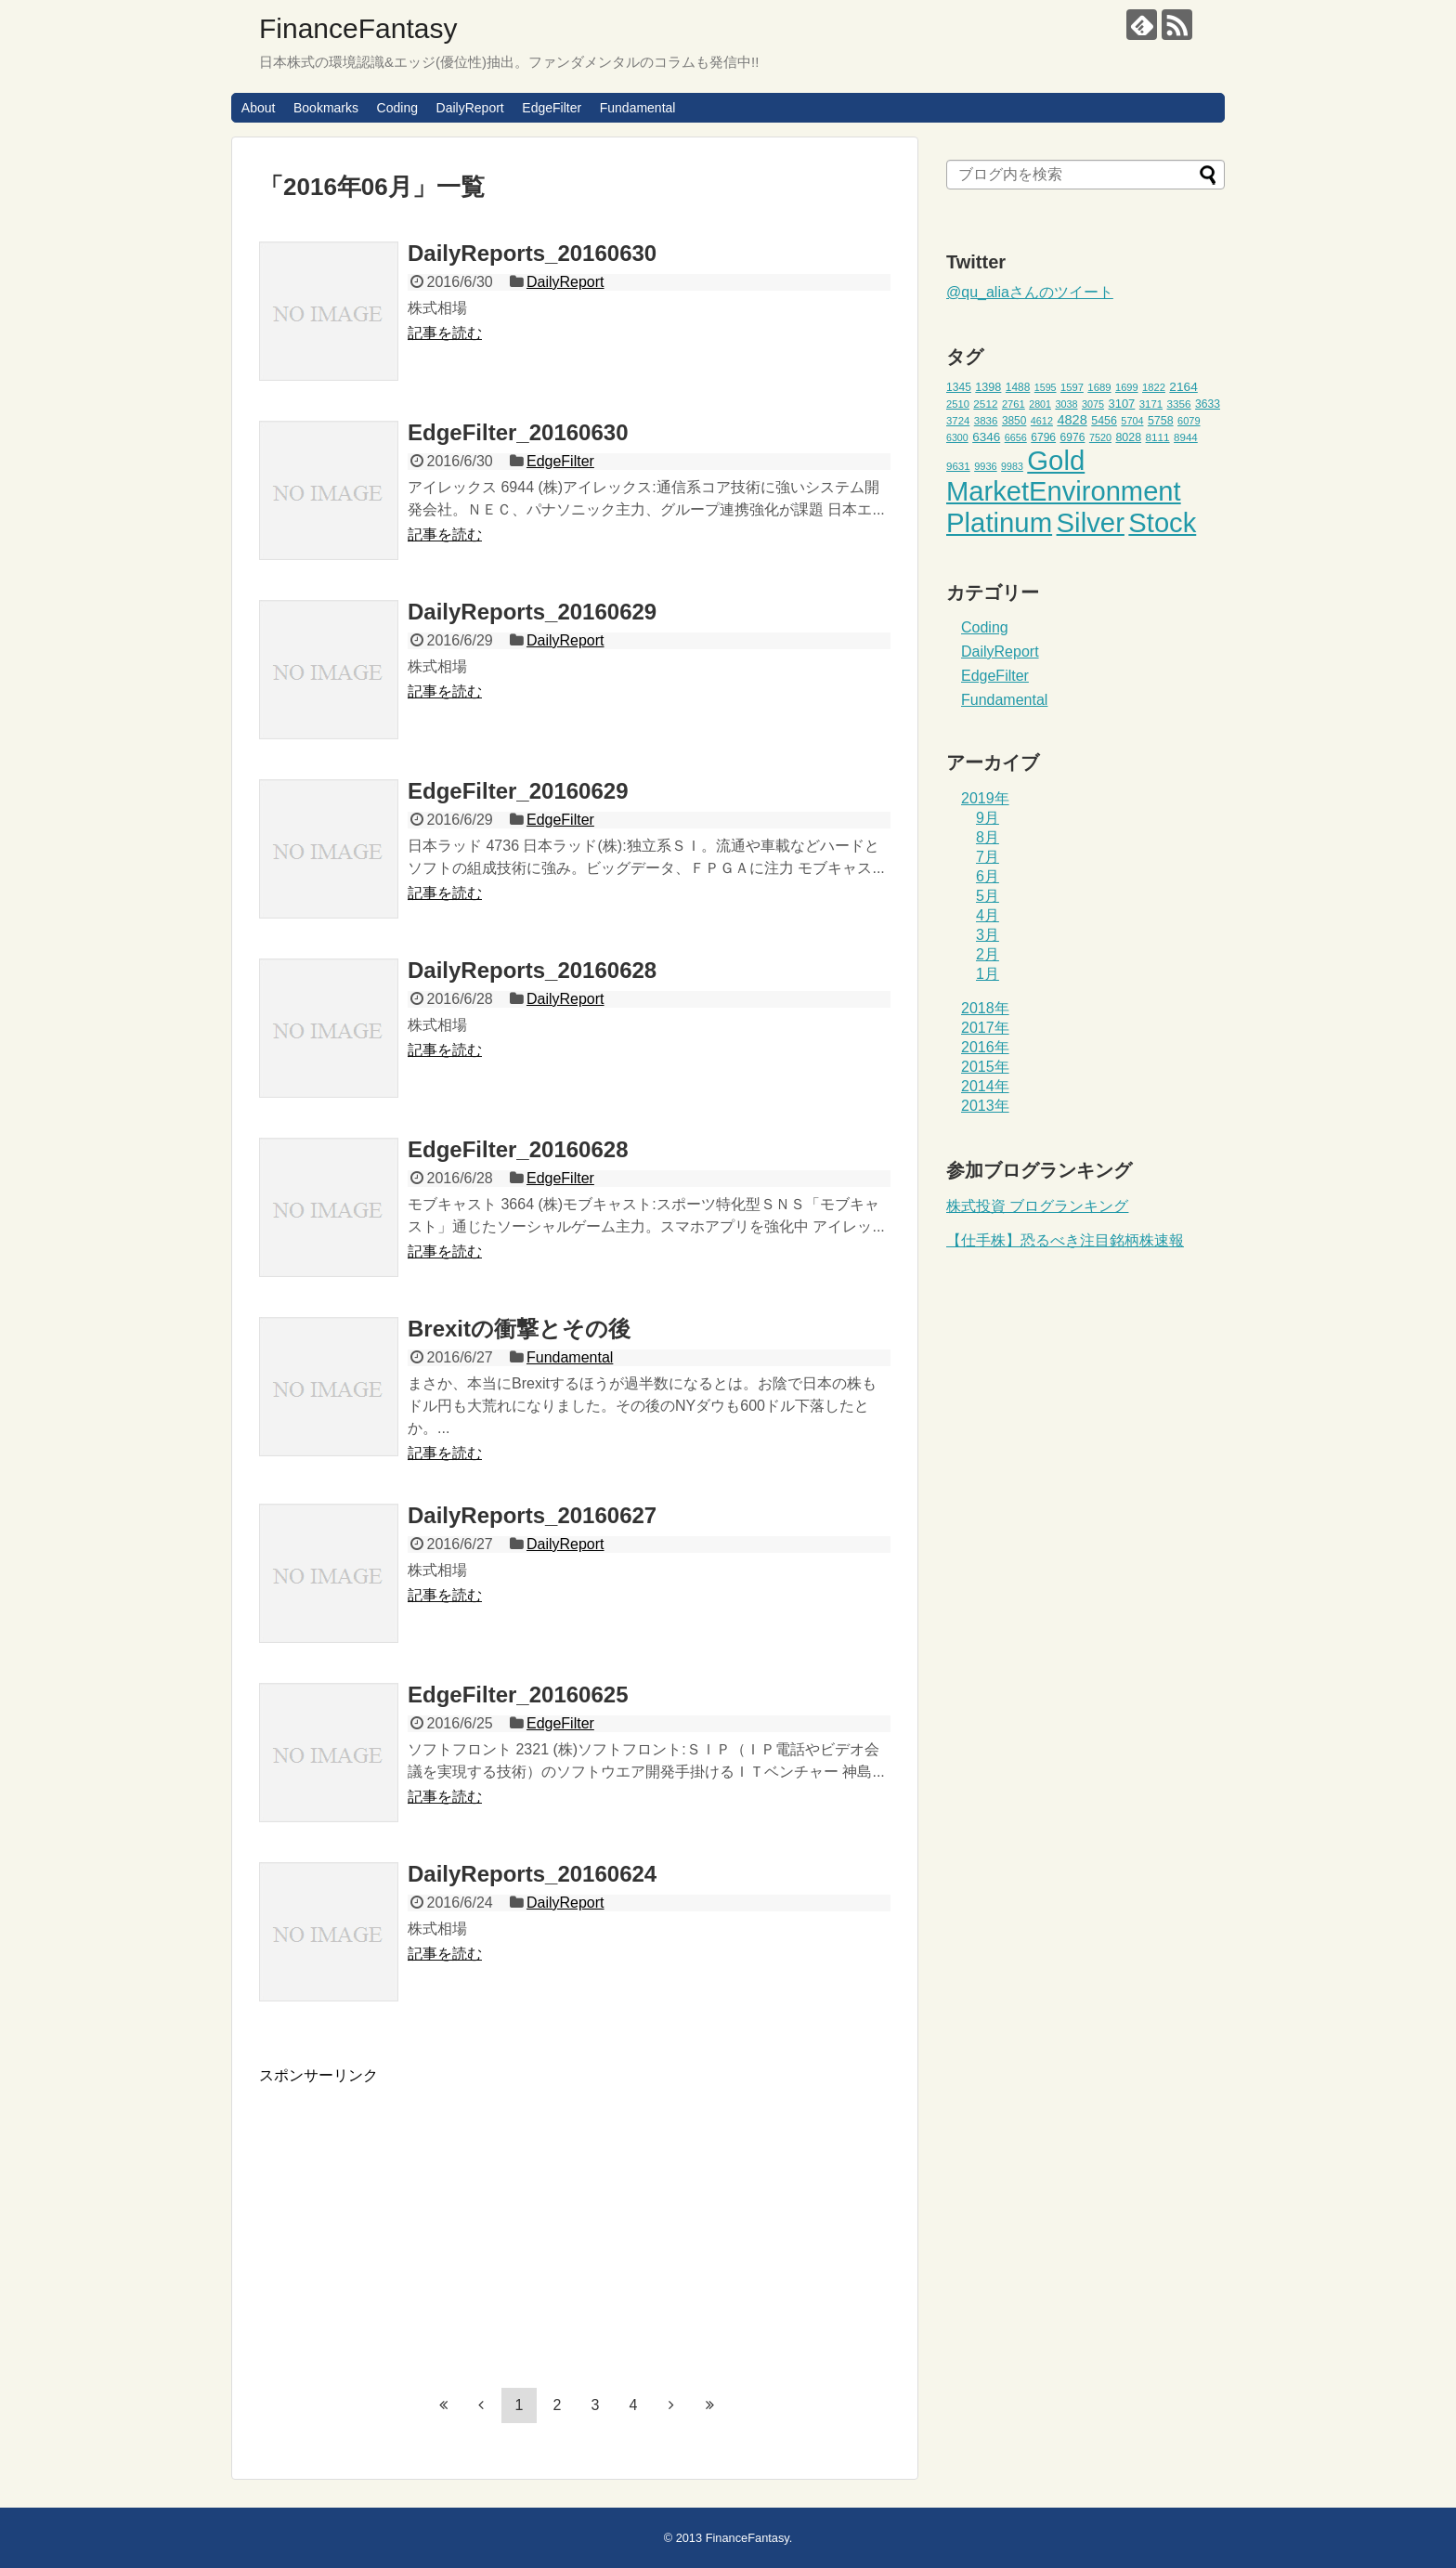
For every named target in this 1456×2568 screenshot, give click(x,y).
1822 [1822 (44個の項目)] (1153, 387)
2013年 (985, 1106)
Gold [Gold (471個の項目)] (1056, 460)
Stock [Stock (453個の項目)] (1162, 523)
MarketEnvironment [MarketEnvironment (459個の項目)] (1063, 491)
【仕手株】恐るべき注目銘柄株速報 (1065, 1240)
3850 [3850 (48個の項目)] (1014, 420)
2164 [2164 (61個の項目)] (1183, 387)
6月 (987, 876)
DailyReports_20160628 (532, 970)
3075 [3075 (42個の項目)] (1093, 404)
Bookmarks (325, 107)
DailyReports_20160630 (532, 253)
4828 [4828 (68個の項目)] (1071, 419)
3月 (987, 935)
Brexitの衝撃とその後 (519, 1328)
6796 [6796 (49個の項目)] (1043, 437)
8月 (987, 837)
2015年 (985, 1067)
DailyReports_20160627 (532, 1515)
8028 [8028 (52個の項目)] (1128, 437)
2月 (987, 954)
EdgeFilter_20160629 (518, 790)
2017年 (985, 1028)
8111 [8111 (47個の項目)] (1158, 437)
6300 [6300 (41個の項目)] (957, 437)
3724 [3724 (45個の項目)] (957, 420)
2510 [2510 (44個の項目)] (957, 404)
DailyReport (470, 107)
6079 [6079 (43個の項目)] (1189, 420)
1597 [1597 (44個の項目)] (1072, 387)
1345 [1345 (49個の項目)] (958, 387)
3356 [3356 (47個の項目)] (1179, 404)
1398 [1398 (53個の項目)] (988, 387)
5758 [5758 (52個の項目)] (1161, 420)
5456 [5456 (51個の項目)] (1104, 420)
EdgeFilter (551, 107)
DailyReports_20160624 (532, 1873)
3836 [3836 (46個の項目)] (986, 420)
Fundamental (638, 107)
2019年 (985, 798)
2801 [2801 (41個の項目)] (1040, 404)
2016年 (985, 1047)
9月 (987, 818)
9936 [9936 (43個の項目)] (985, 466)
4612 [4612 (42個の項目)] (1042, 420)
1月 (987, 974)
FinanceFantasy (358, 28)
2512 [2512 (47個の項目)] (985, 404)
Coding (397, 107)
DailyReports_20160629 (532, 611)
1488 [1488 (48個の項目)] (1018, 387)
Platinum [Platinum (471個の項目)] (999, 522)
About (258, 107)
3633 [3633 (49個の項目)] (1207, 404)
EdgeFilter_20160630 (518, 432)
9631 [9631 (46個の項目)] (958, 466)
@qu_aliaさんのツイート (1029, 292)
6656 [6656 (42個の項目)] (1016, 437)
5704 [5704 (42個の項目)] (1132, 420)
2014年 (985, 1086)
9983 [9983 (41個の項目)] (1012, 466)
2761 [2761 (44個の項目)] (1013, 404)
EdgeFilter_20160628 (518, 1149)
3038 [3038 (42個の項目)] (1066, 404)
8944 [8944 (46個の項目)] (1186, 437)
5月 (987, 896)
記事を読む (445, 333)
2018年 (985, 1008)
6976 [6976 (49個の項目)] (1073, 437)
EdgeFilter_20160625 (518, 1694)
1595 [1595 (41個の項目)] (1045, 387)
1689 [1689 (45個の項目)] (1099, 387)
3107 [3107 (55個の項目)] (1121, 404)
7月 (987, 857)
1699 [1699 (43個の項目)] (1126, 387)
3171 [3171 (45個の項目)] (1151, 404)
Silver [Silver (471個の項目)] (1090, 522)
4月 (987, 915)
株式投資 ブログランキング (1037, 1206)
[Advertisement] (415, 2216)
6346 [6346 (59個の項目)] (986, 437)
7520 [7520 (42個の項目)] (1100, 437)
